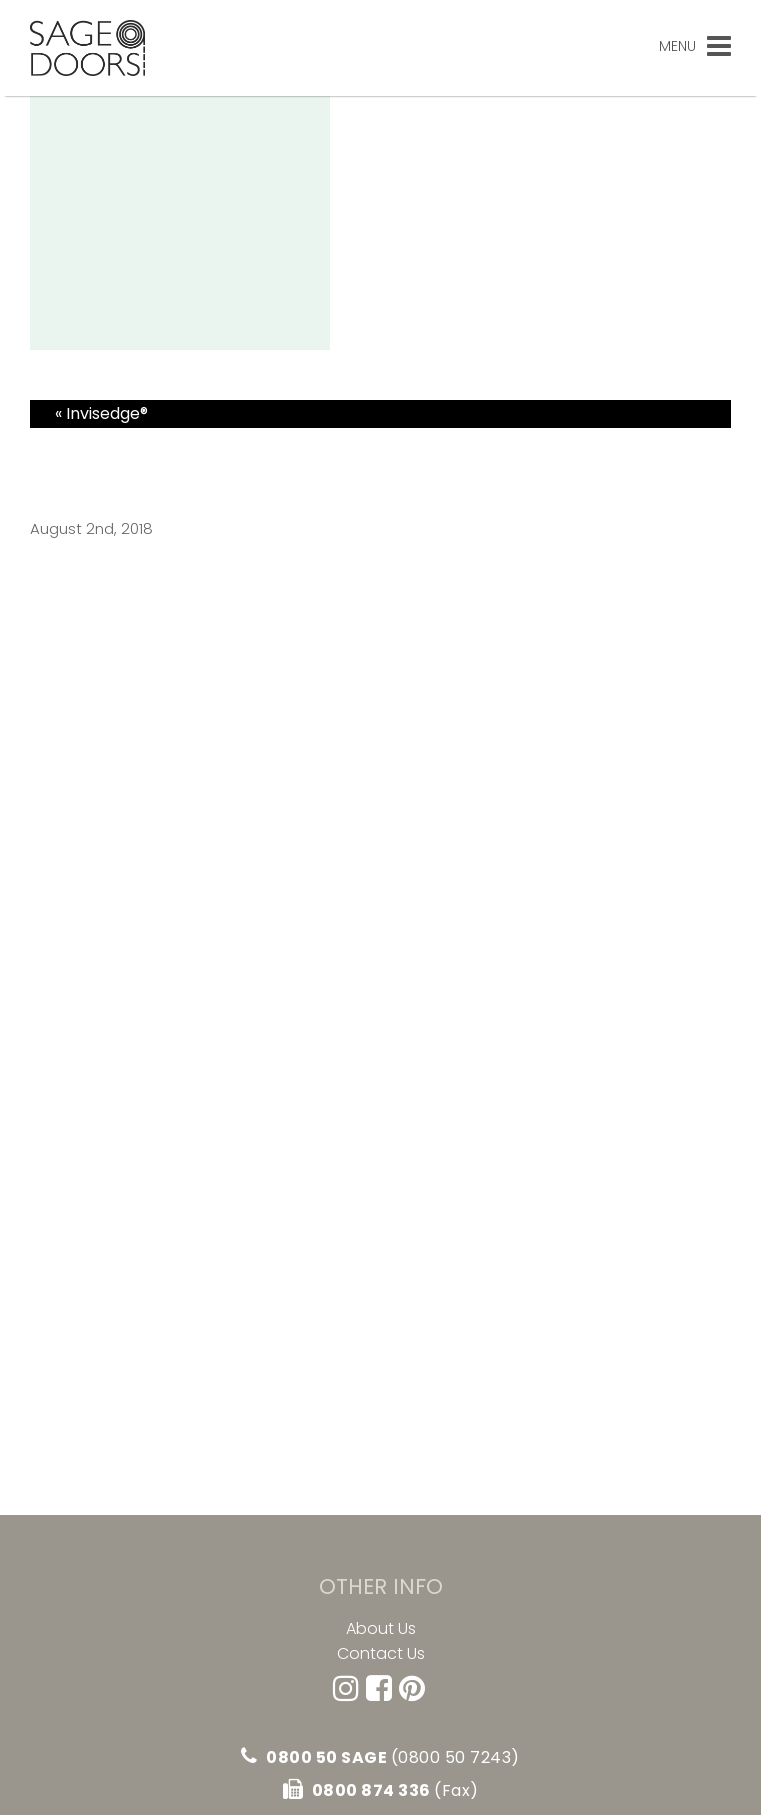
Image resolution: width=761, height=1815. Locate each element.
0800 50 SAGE (380, 1757)
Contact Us (381, 1654)
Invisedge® (107, 413)
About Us (381, 1629)
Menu (695, 46)
